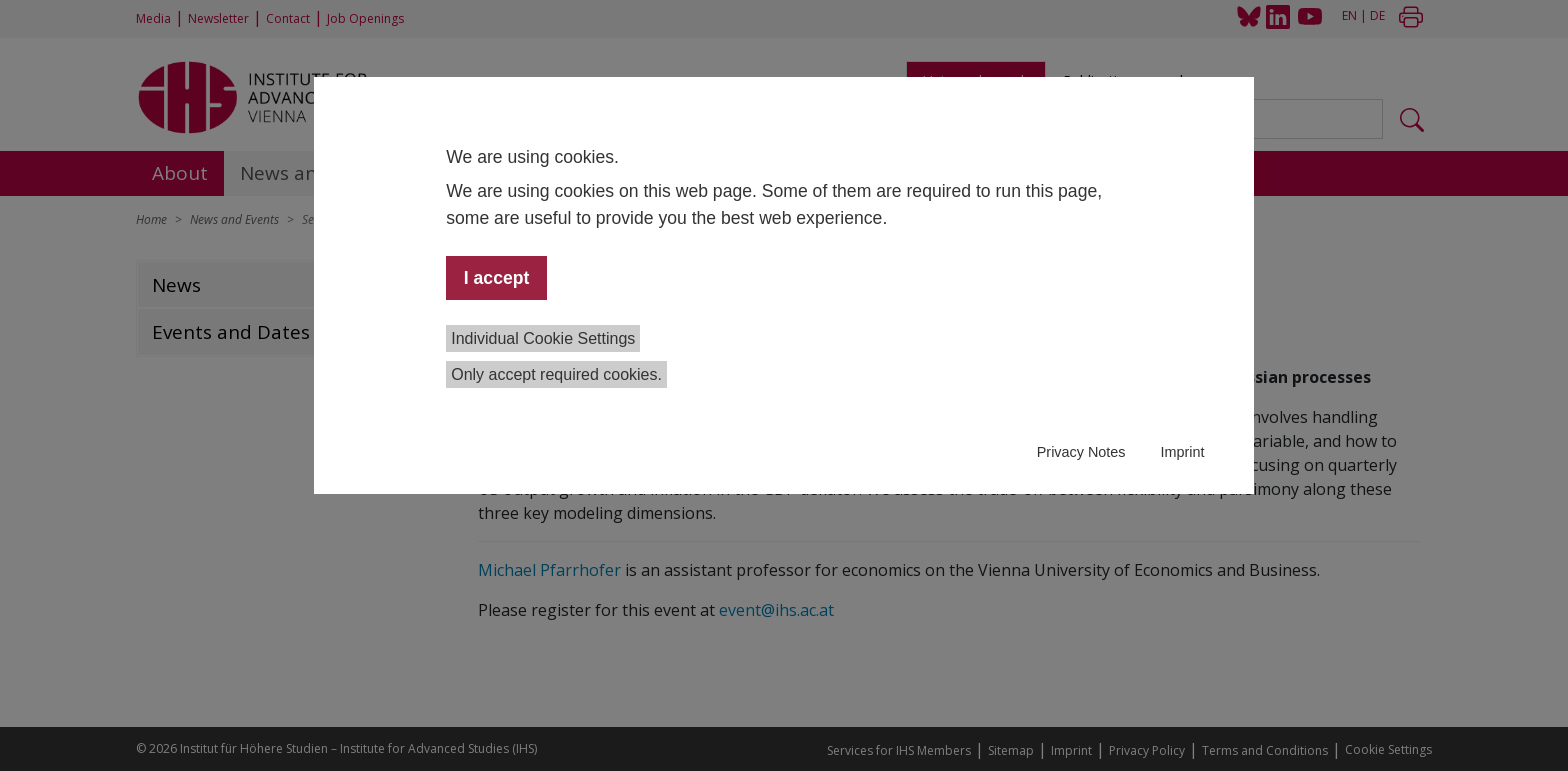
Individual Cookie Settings (543, 338)
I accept (497, 278)
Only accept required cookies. (556, 374)
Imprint (1182, 452)
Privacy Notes (1081, 452)
